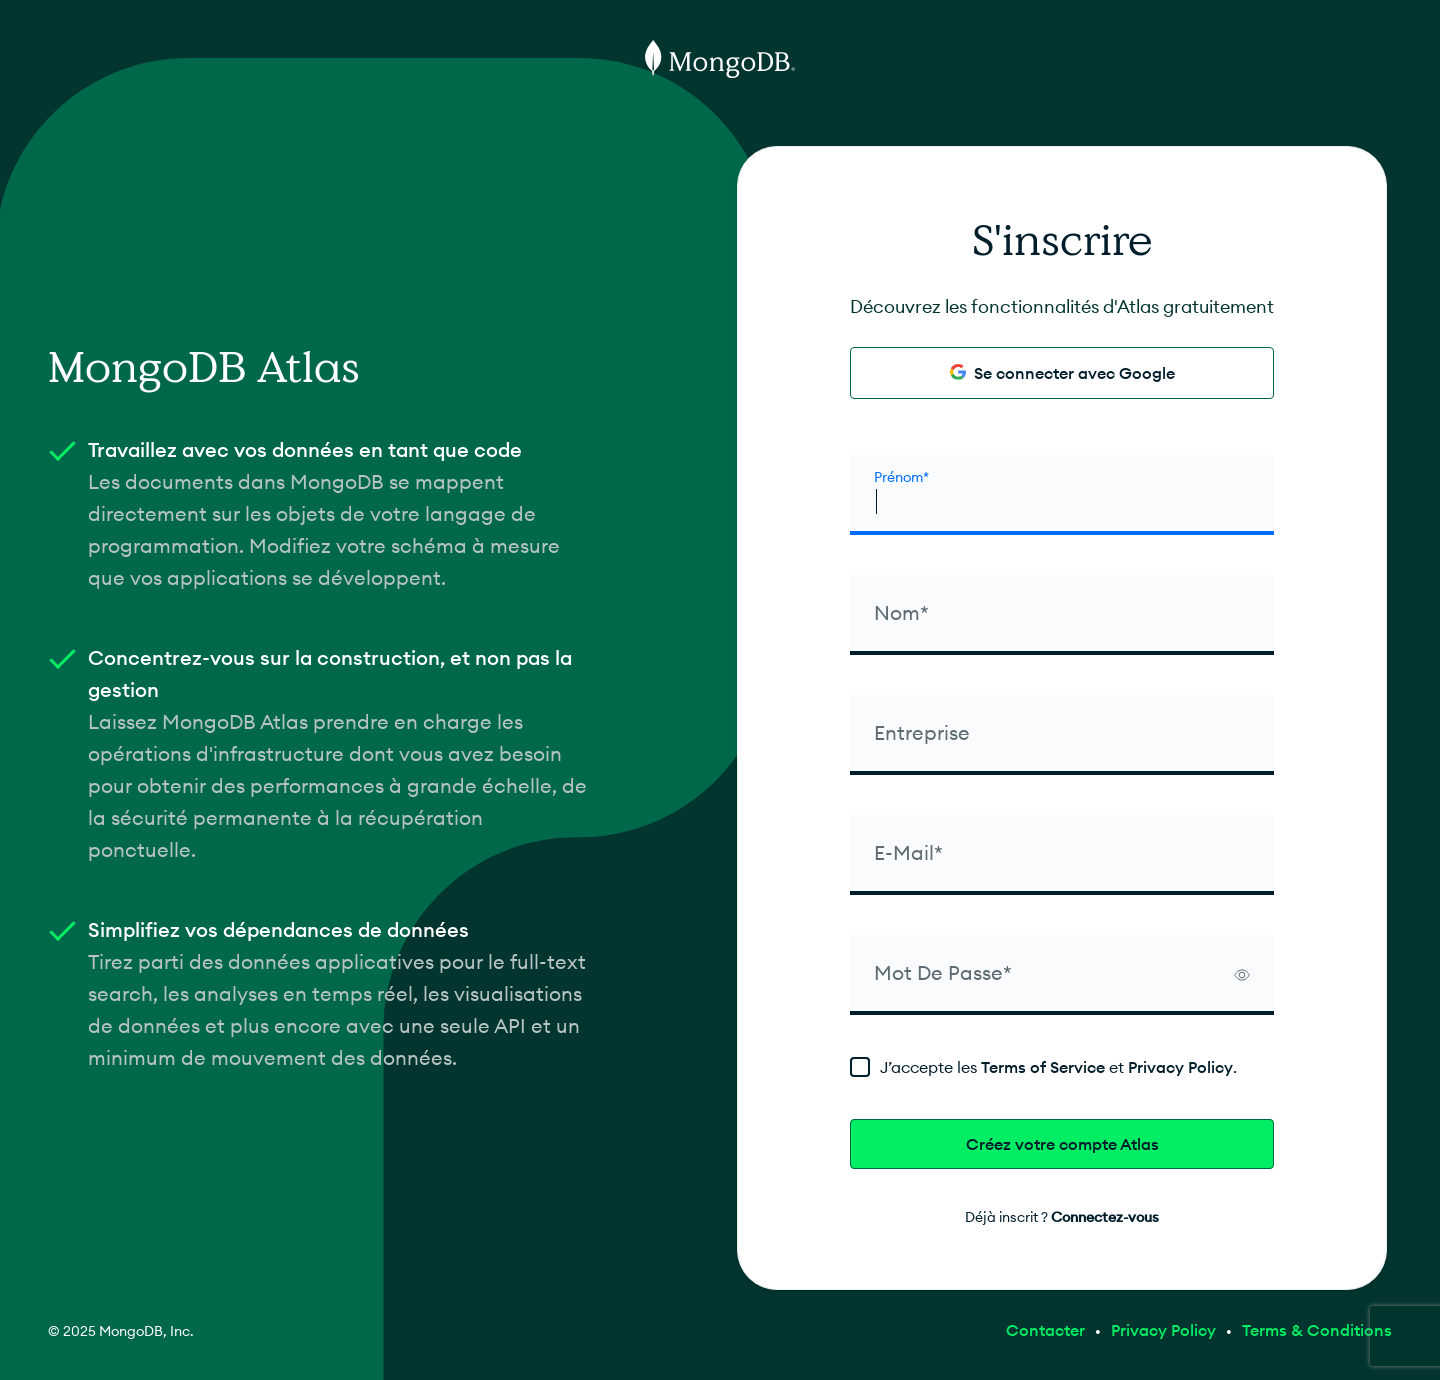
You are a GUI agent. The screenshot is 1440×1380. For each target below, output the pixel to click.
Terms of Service (1043, 1067)
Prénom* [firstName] (901, 477)
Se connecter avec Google (1062, 373)
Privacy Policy (1180, 1067)
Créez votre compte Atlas (1062, 1144)
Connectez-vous (1105, 1217)
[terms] (1062, 1067)
